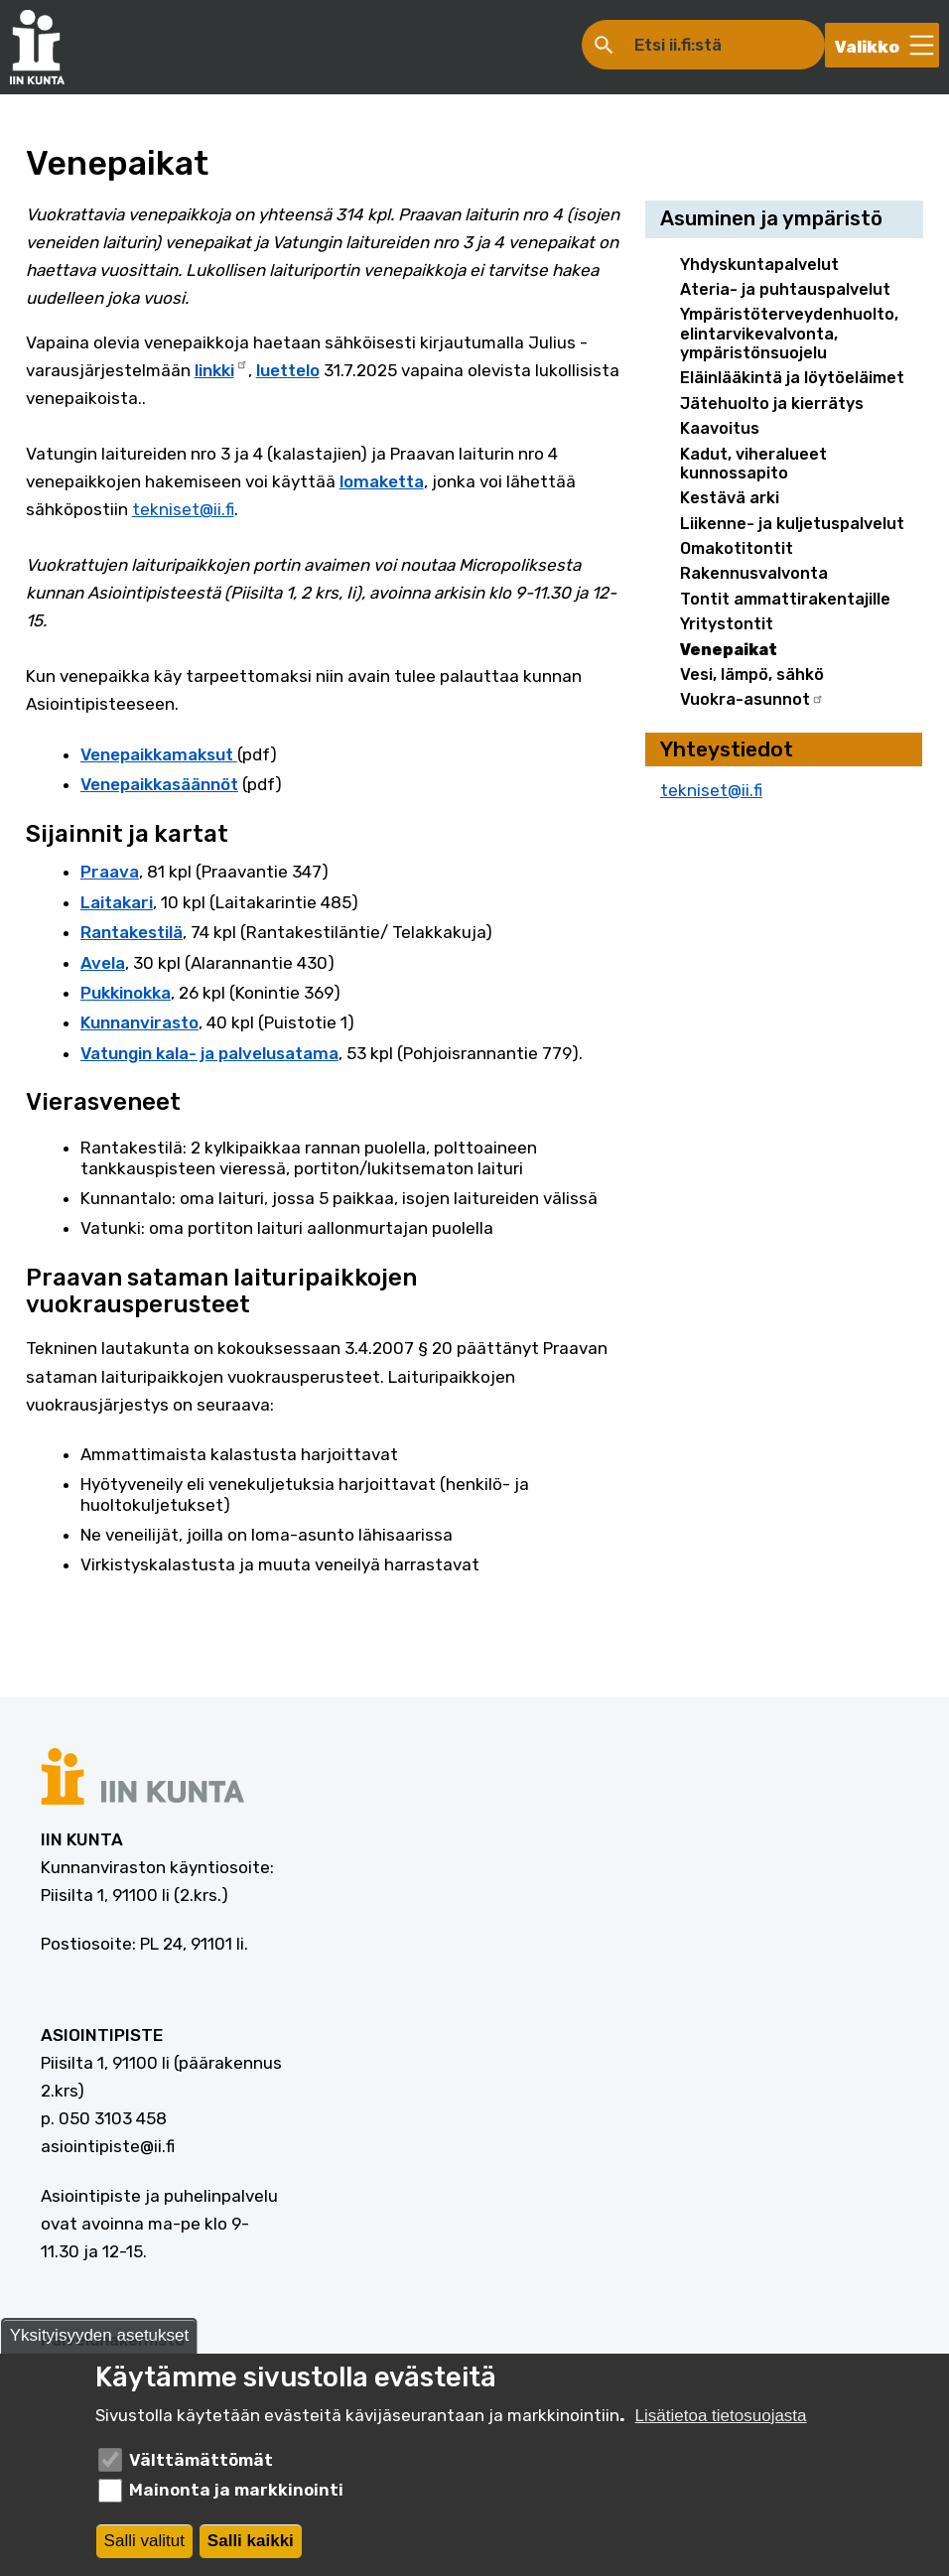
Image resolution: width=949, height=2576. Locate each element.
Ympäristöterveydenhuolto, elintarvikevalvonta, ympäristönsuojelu (789, 333)
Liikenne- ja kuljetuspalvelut (792, 523)
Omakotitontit (736, 548)
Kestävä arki (729, 497)
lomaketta (381, 481)
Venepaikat (728, 649)
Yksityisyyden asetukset (99, 2341)
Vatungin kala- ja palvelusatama (209, 1053)
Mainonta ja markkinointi (236, 2496)
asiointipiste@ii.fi (108, 2146)
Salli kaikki (250, 2545)
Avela (102, 963)
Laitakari (116, 902)
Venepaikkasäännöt (159, 784)
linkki (221, 368)
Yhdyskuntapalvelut (759, 264)
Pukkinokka (125, 993)
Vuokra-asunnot (752, 699)
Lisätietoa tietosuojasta (721, 2420)
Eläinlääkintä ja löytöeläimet (792, 377)
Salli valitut (144, 2545)
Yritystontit (726, 623)
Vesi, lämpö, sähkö (752, 674)
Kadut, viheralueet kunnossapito (753, 463)
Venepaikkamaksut (158, 754)
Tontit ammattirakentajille (785, 599)
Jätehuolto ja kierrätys (772, 403)
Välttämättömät (201, 2465)
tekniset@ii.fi (183, 509)
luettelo (288, 370)
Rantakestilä (131, 932)
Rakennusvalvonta (754, 573)
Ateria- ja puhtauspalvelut (785, 289)
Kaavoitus (719, 428)
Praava (109, 871)
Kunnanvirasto (139, 1022)
